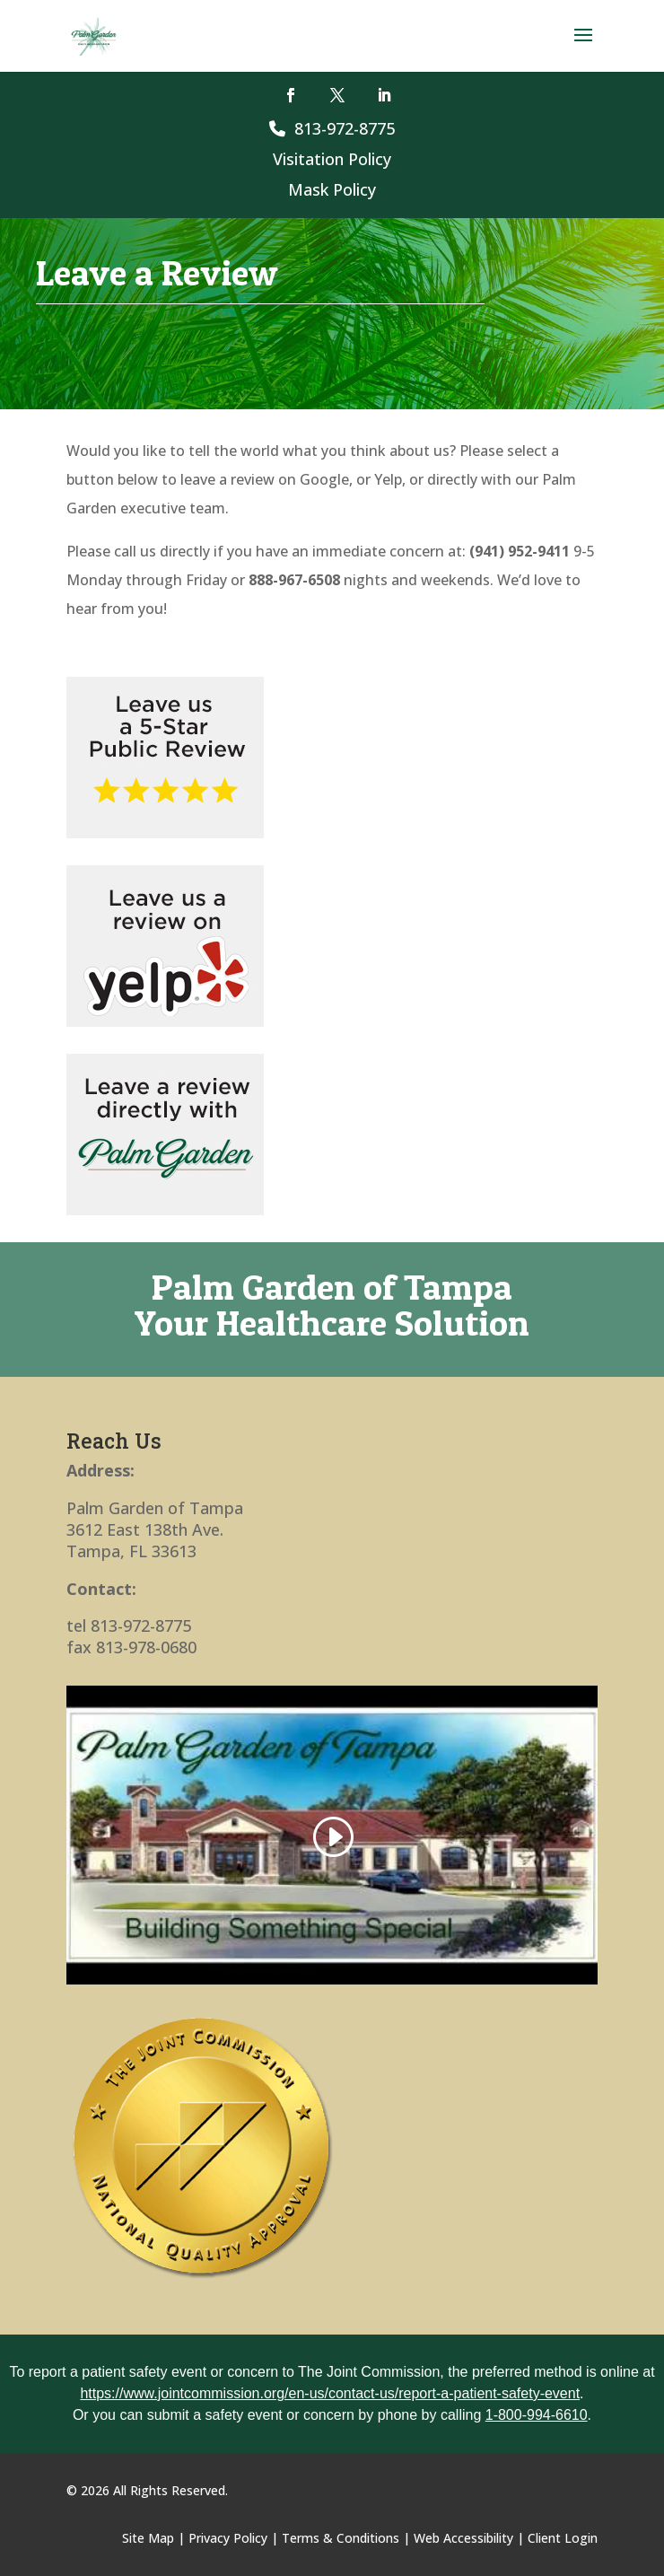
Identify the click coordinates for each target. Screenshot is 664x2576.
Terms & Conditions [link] (340, 2537)
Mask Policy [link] (332, 189)
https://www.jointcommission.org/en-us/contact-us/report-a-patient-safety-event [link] (330, 2393)
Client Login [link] (563, 2537)
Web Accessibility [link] (463, 2537)
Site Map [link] (148, 2537)
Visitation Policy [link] (332, 159)
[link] (94, 34)
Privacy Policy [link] (227, 2537)
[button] (583, 47)
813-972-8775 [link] (332, 128)
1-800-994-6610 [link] (536, 2415)
